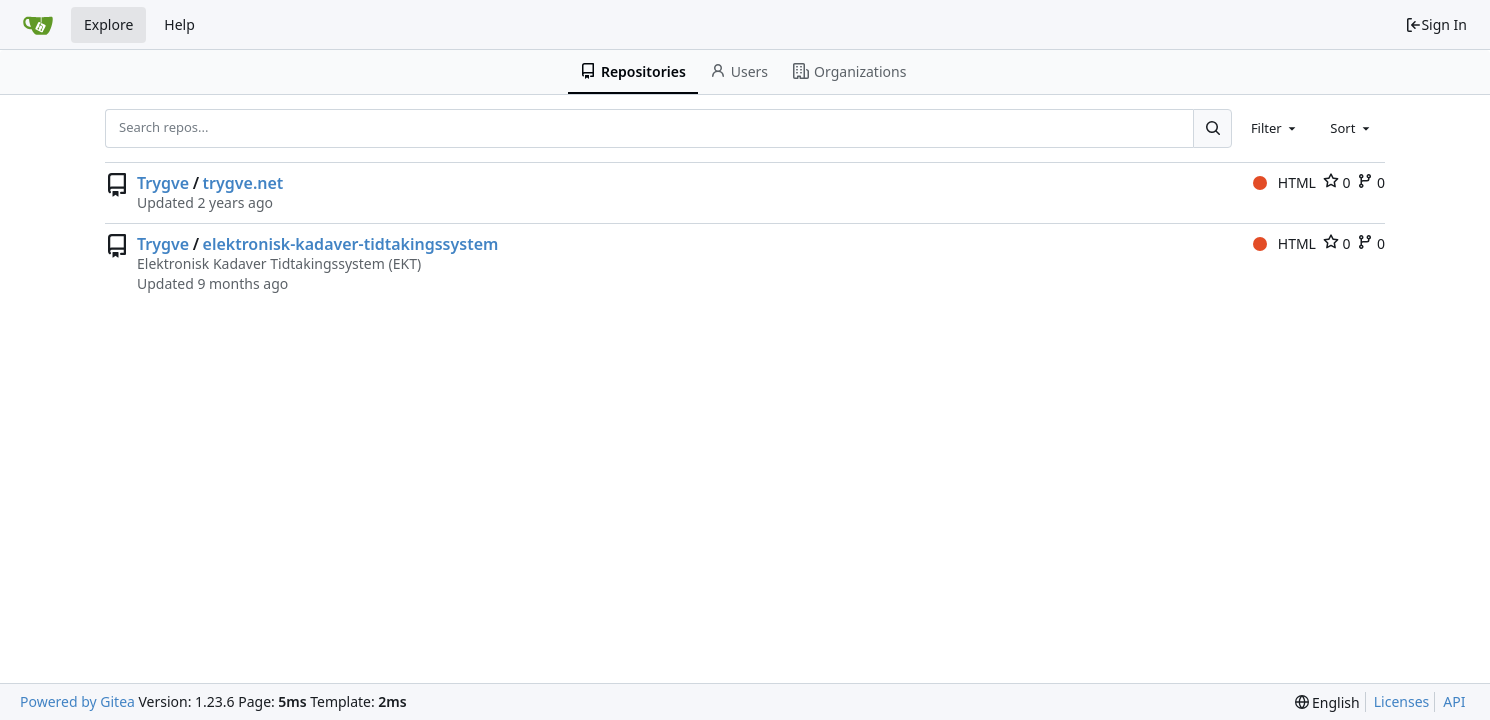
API (1454, 701)
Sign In (1436, 24)
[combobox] (1275, 128)
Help (179, 24)
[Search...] (1212, 128)
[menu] (1327, 702)
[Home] (38, 25)
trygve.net (243, 183)
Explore (108, 24)
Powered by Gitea (77, 701)
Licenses (1402, 701)
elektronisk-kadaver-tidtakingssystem (351, 244)
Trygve (163, 183)
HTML (1284, 182)
